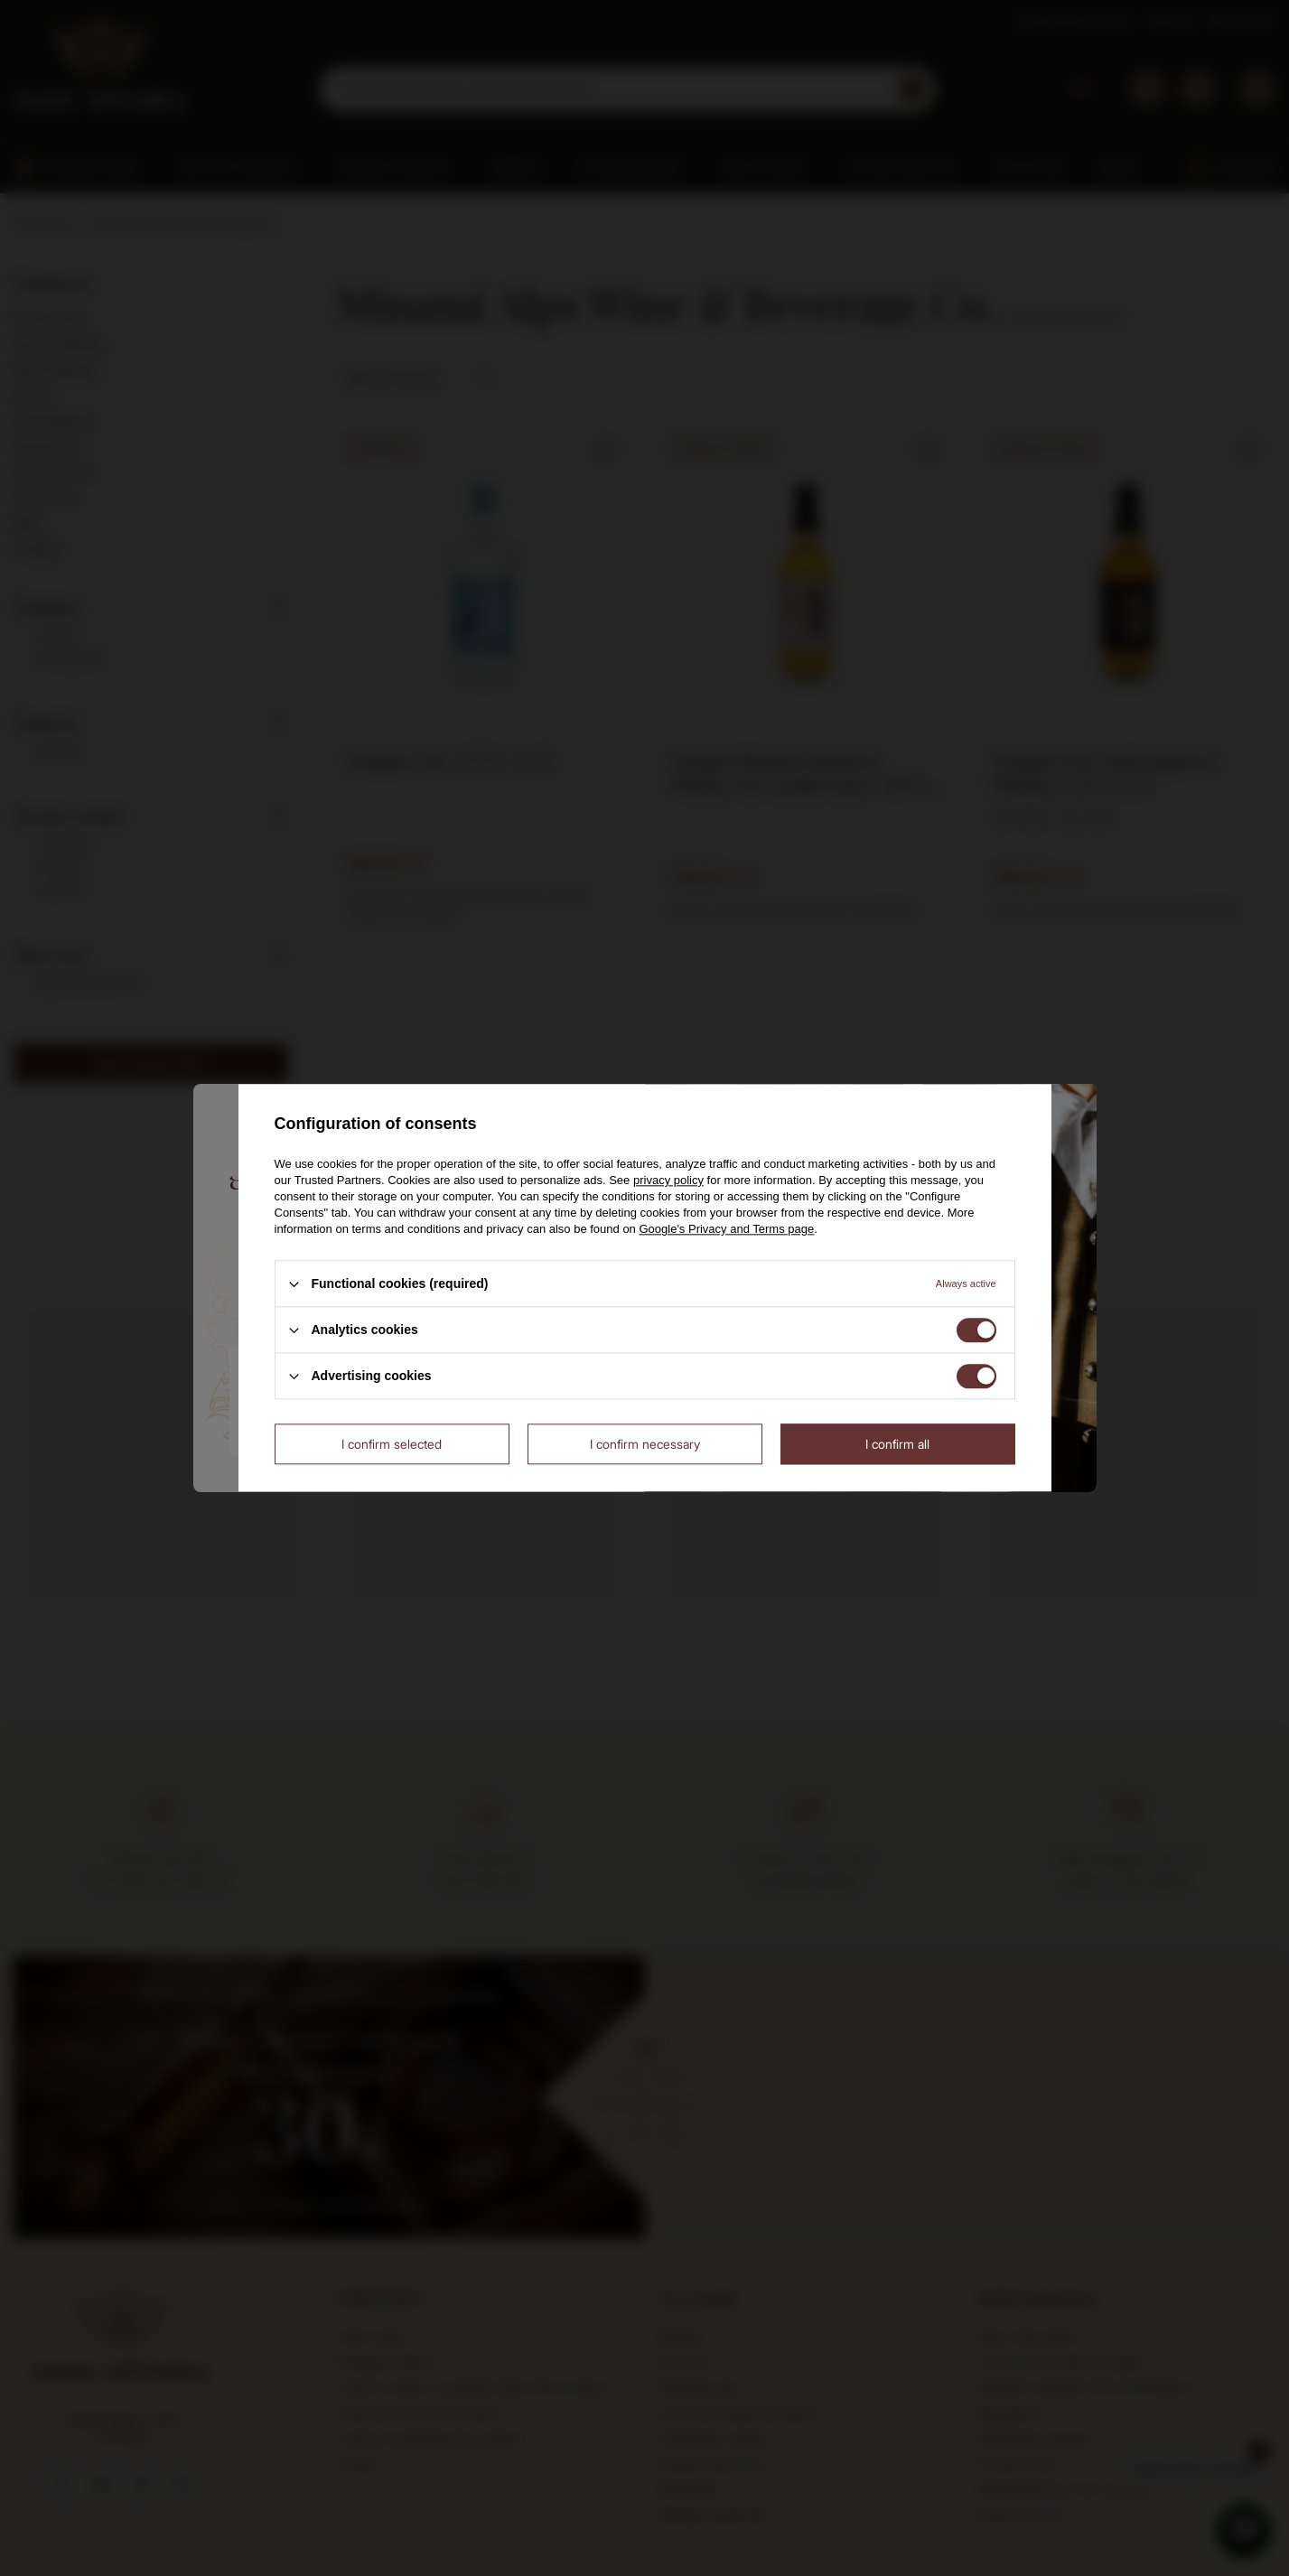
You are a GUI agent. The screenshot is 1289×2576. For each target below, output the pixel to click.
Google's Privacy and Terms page (726, 1229)
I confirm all (897, 1443)
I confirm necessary (645, 1443)
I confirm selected (391, 1443)
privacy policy (668, 1180)
